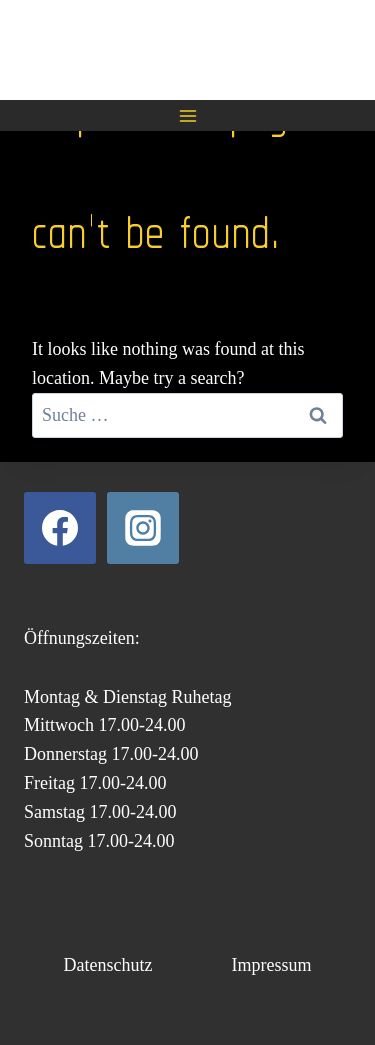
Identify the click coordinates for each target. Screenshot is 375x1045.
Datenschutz (108, 965)
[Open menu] (187, 115)
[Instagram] (143, 528)
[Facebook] (60, 528)
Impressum (271, 965)
